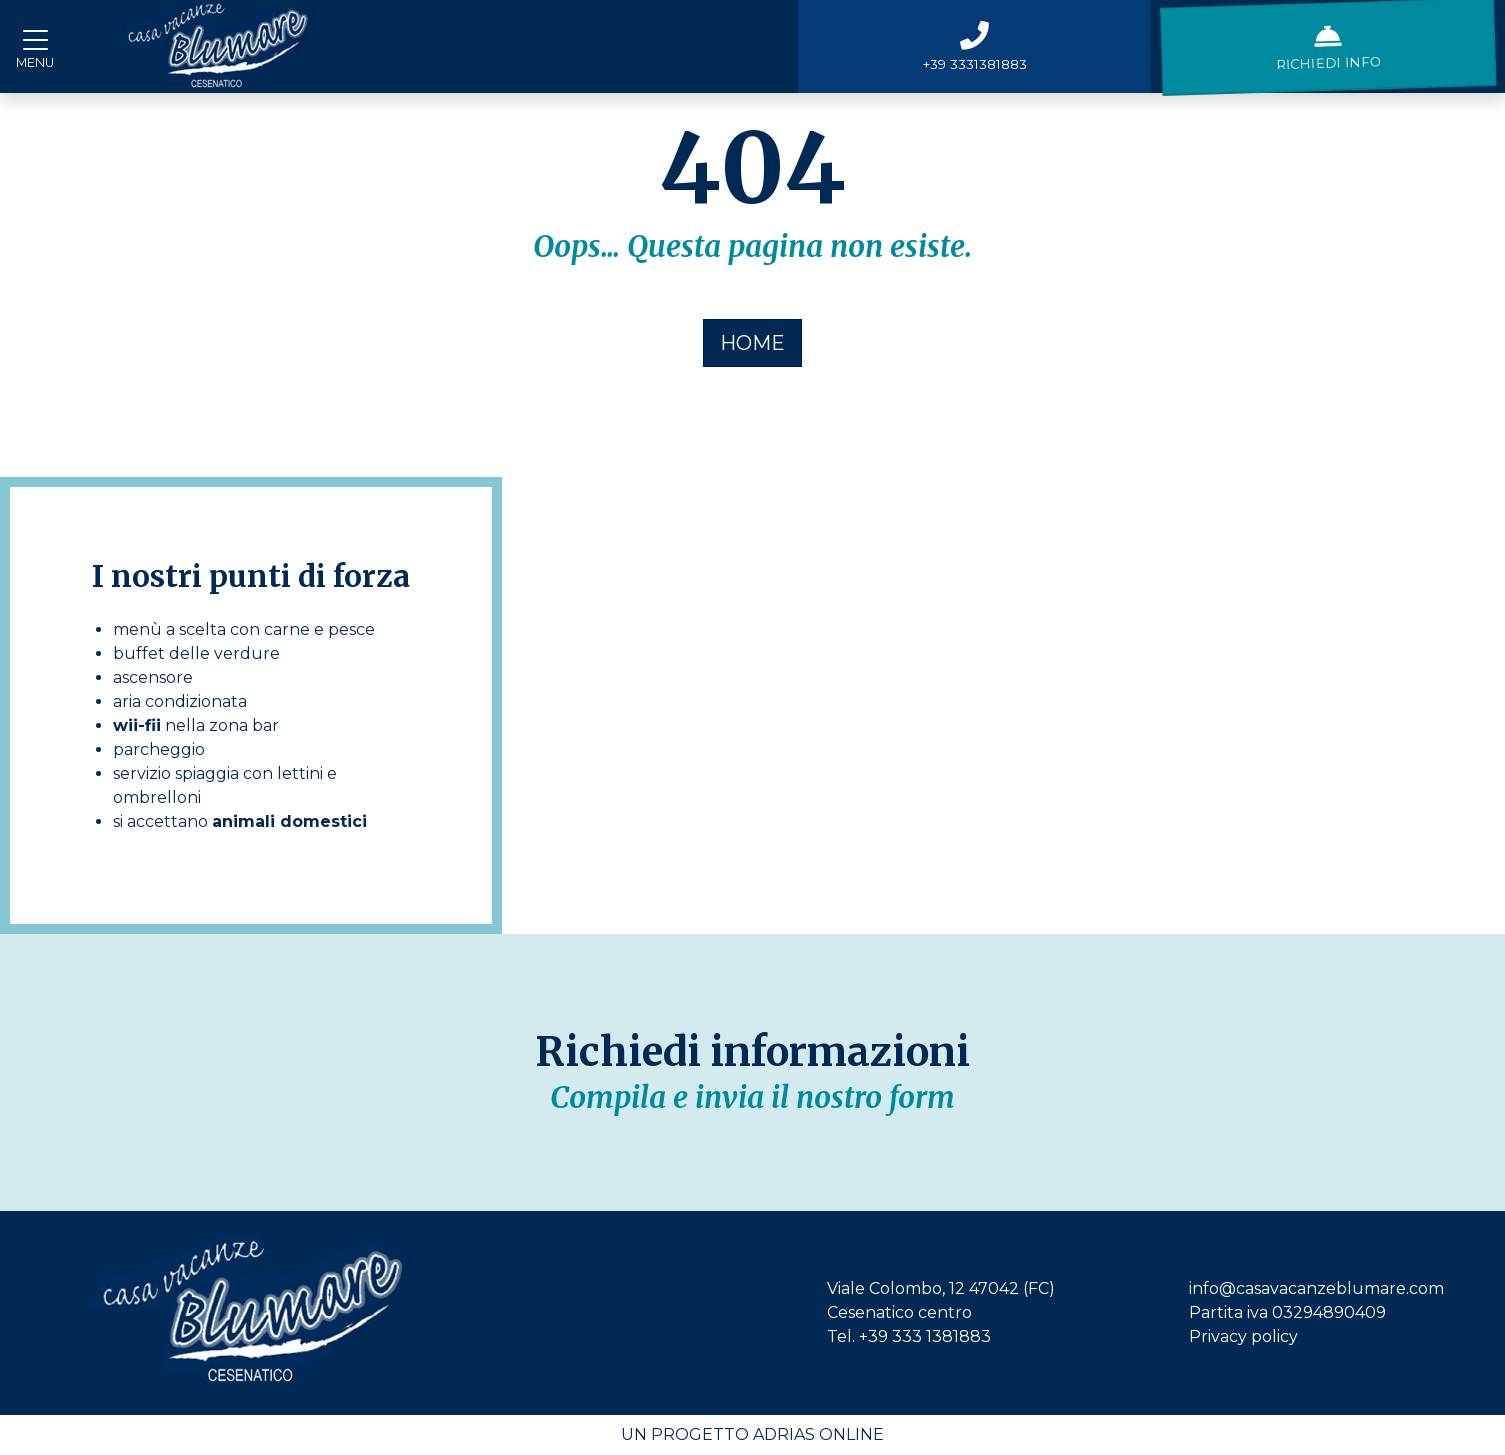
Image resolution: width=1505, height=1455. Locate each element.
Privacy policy (1243, 1336)
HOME (752, 343)
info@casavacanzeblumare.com (1316, 1288)
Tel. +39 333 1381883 (909, 1336)
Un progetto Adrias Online (752, 1434)
